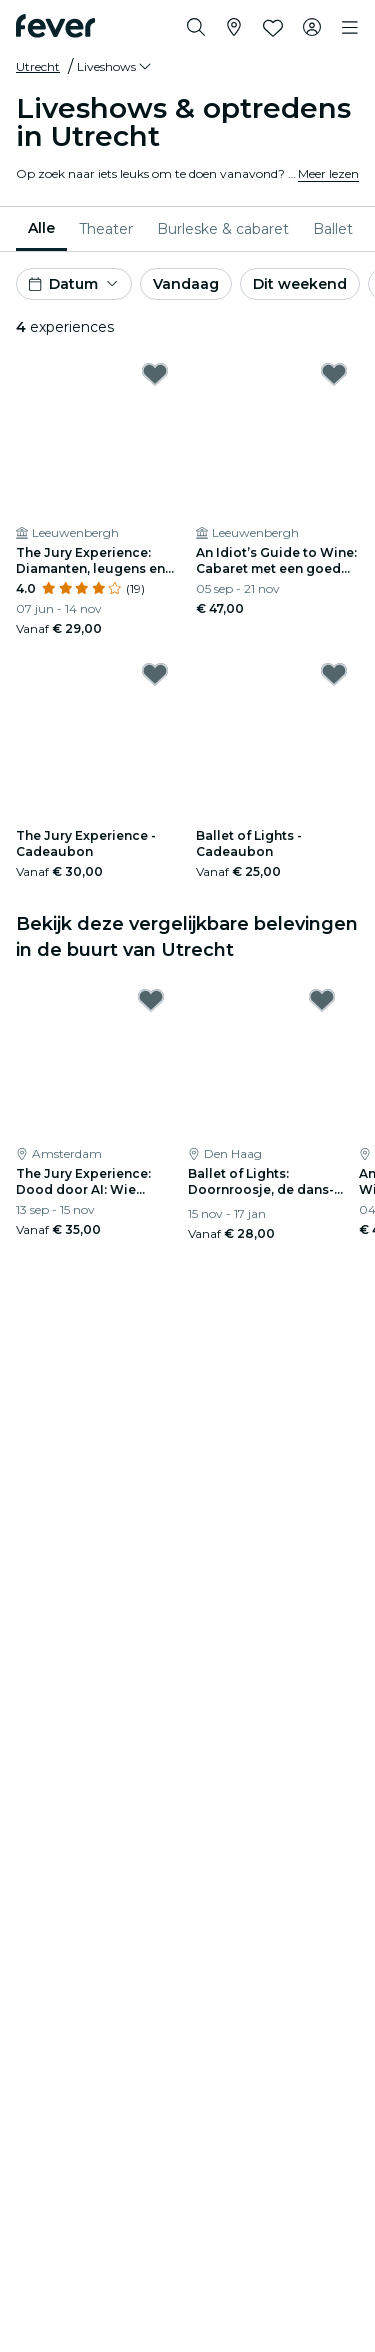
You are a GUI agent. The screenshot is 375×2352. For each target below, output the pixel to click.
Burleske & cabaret (223, 229)
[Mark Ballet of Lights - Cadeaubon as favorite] (334, 674)
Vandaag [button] (186, 284)
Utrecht (38, 66)
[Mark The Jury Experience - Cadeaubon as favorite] (155, 674)
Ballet (333, 229)
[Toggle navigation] (350, 28)
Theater (106, 229)
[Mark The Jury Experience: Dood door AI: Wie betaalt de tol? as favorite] (151, 1000)
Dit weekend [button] (300, 284)
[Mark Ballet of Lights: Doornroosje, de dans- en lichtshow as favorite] (322, 1000)
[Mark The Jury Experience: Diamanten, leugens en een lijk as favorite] (155, 374)
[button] (115, 67)
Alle (41, 228)
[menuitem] (41, 229)
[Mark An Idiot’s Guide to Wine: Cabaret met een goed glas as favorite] (334, 374)
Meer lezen (328, 173)
